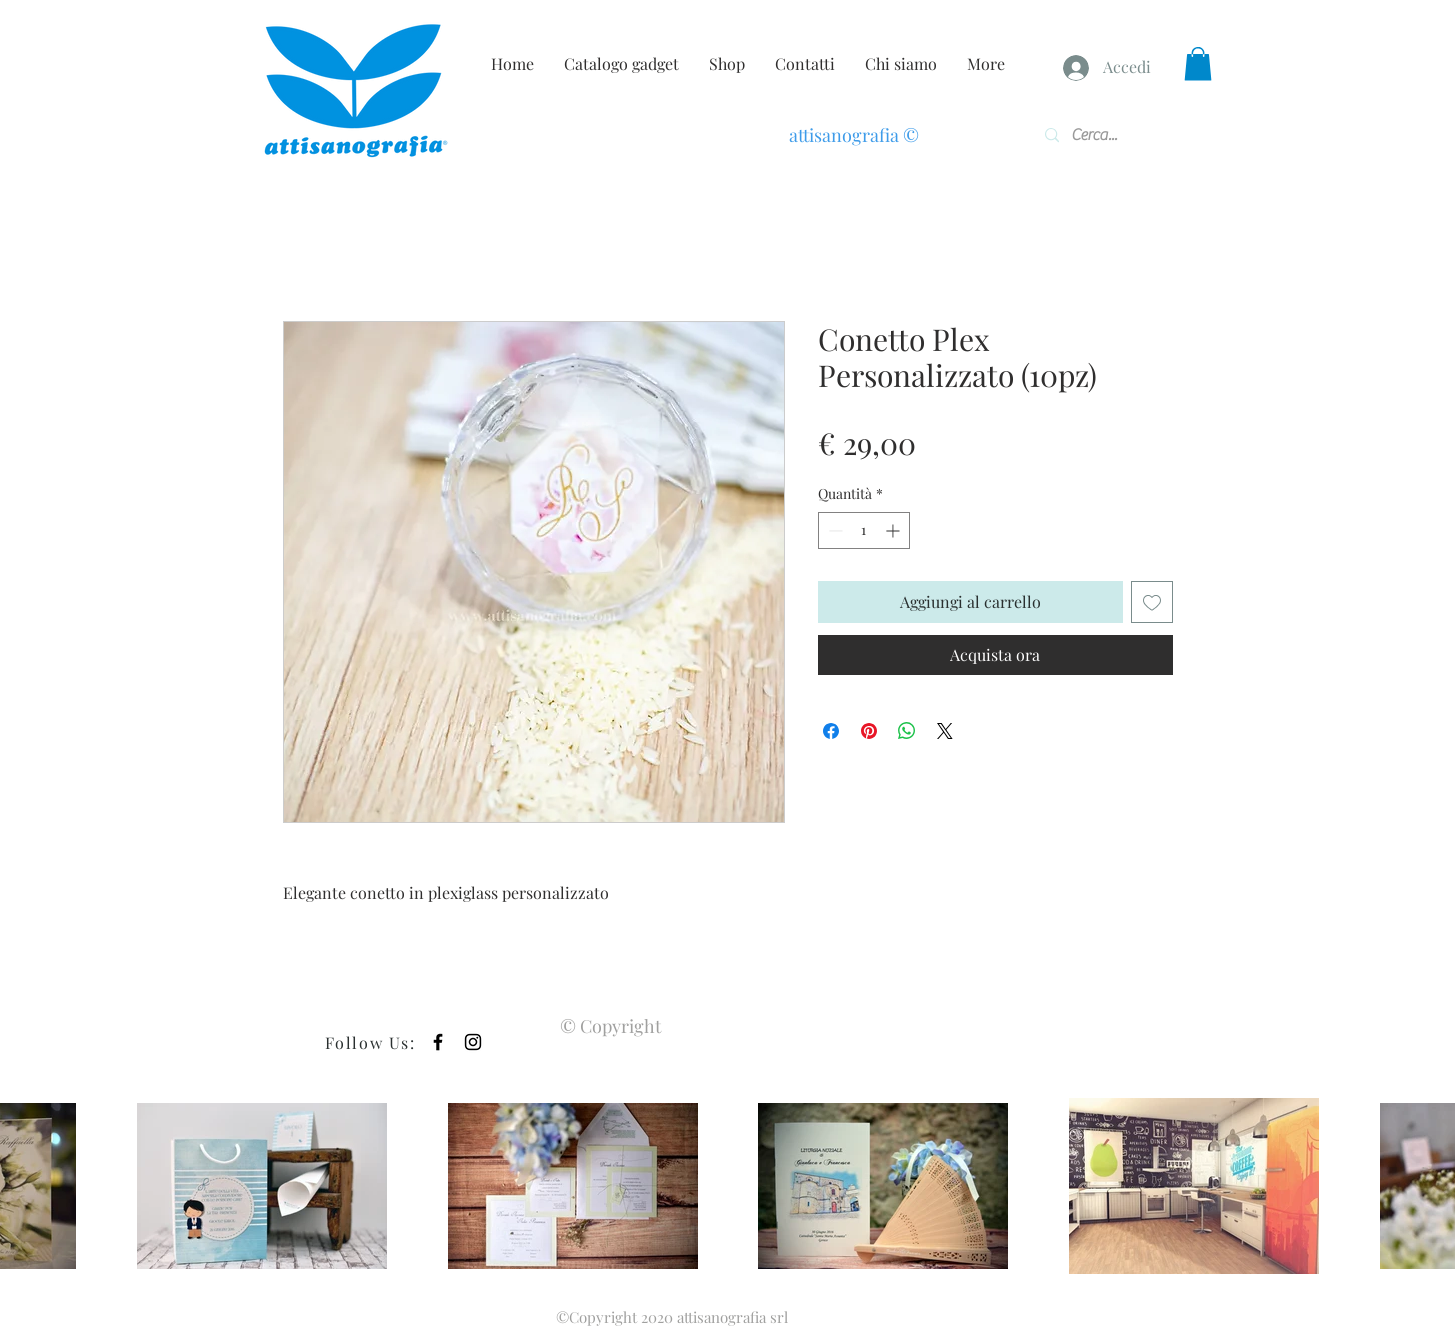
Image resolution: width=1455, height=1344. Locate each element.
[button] (1198, 63)
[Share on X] (945, 731)
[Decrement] (833, 530)
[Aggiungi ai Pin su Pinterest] (869, 731)
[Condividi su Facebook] (831, 731)
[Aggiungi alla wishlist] (1152, 602)
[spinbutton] (864, 530)
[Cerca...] (1102, 135)
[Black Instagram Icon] (473, 1042)
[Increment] (894, 530)
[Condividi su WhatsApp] (907, 731)
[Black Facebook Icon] (438, 1042)
